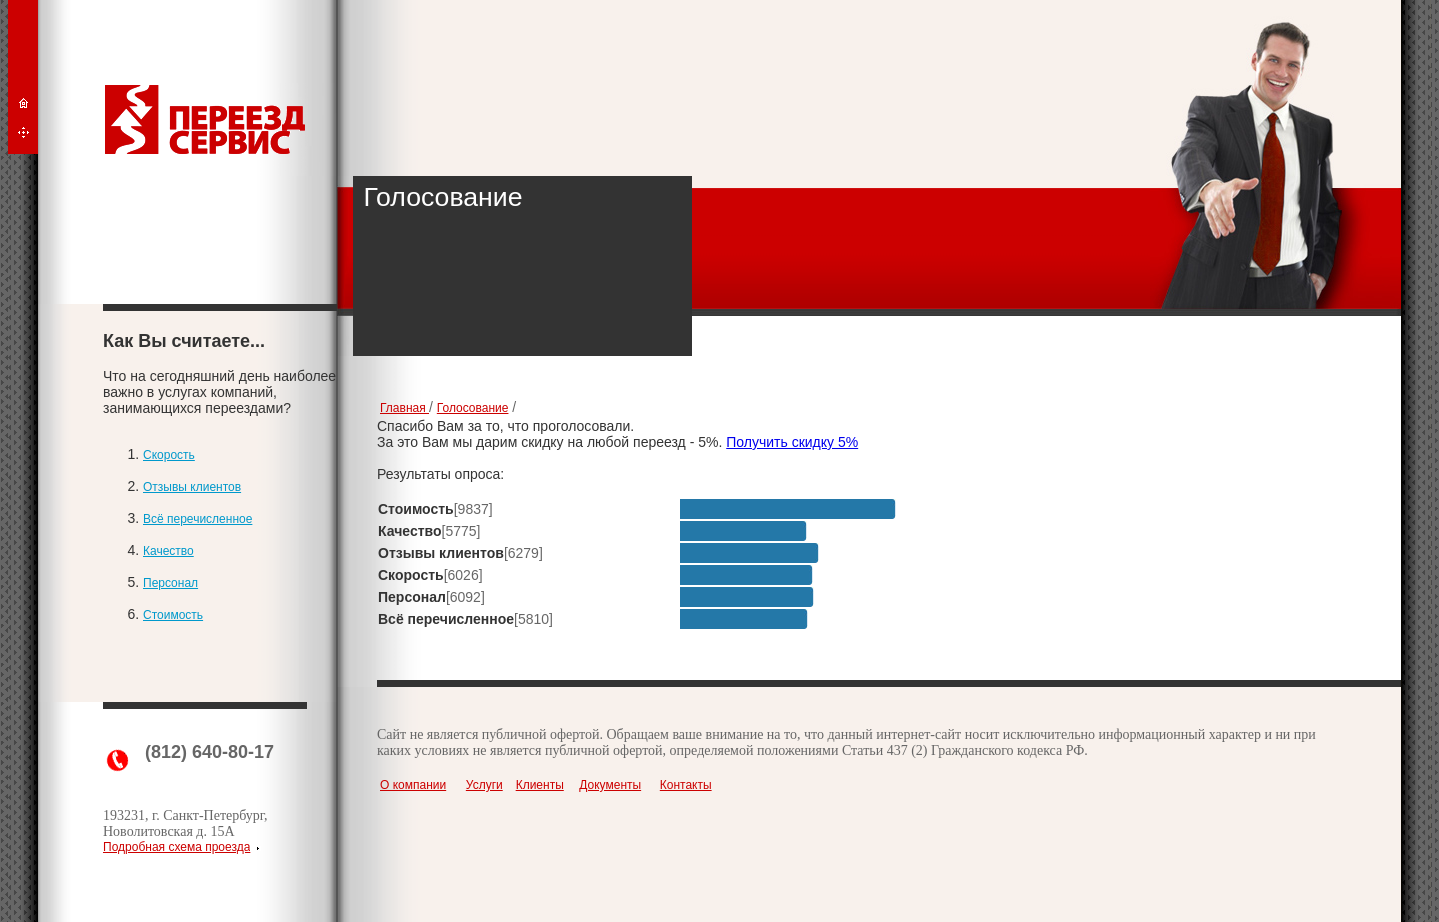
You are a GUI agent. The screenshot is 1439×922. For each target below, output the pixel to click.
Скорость (169, 455)
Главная (404, 408)
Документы (610, 785)
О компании (413, 785)
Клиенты (540, 785)
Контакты (686, 785)
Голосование (473, 408)
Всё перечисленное (197, 519)
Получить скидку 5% (792, 442)
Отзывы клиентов (192, 487)
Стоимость (173, 615)
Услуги (484, 785)
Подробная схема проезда (176, 847)
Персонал (170, 583)
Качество (168, 551)
